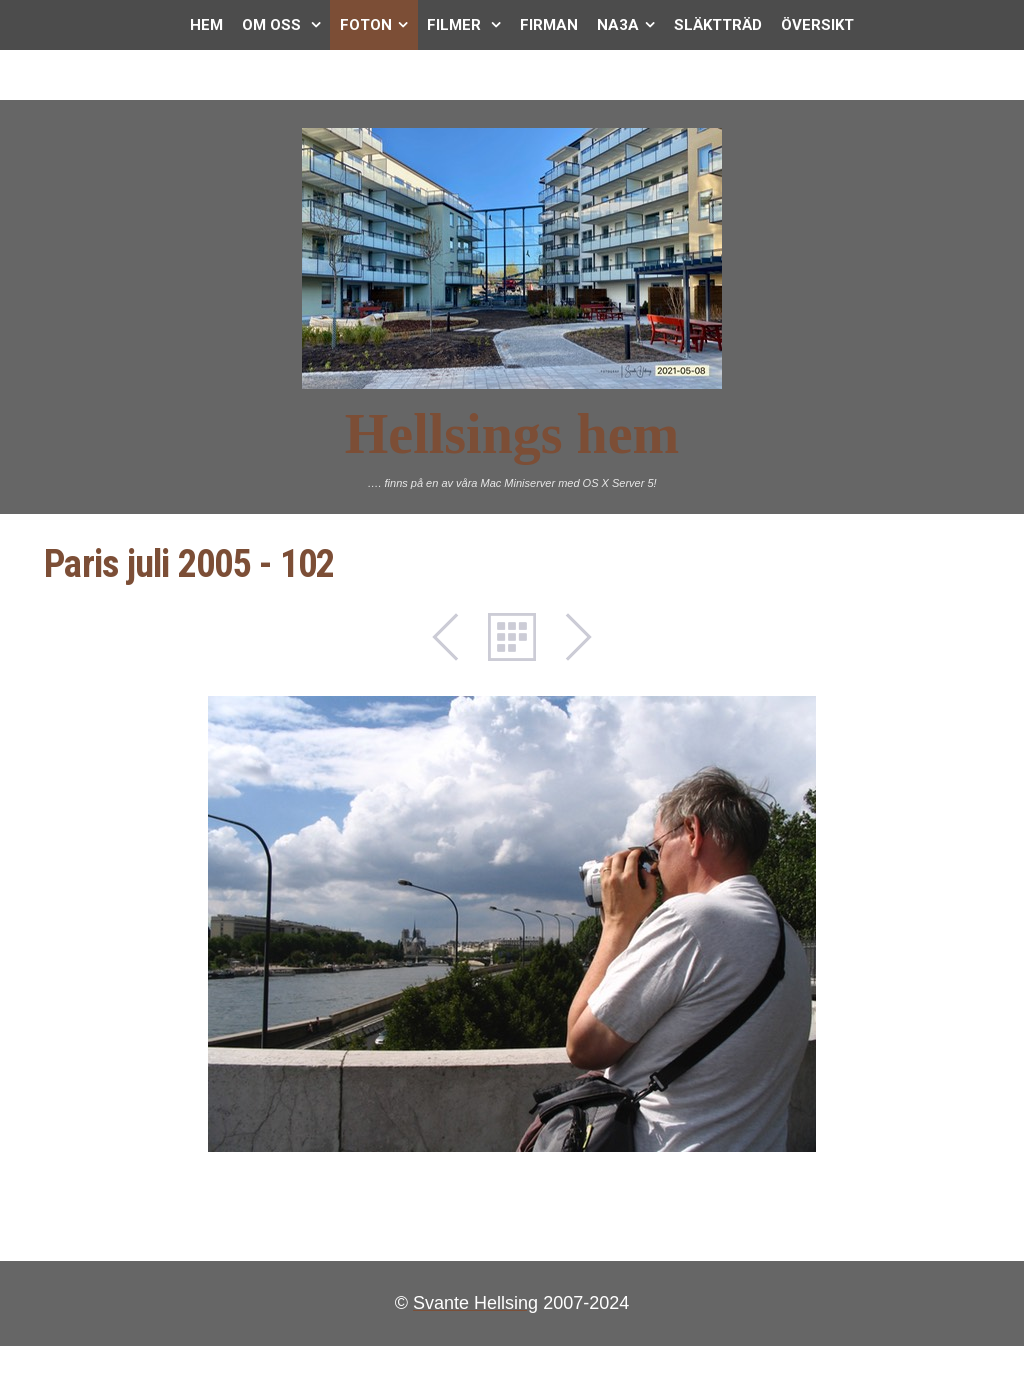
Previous (456, 637)
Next (568, 637)
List (512, 637)
